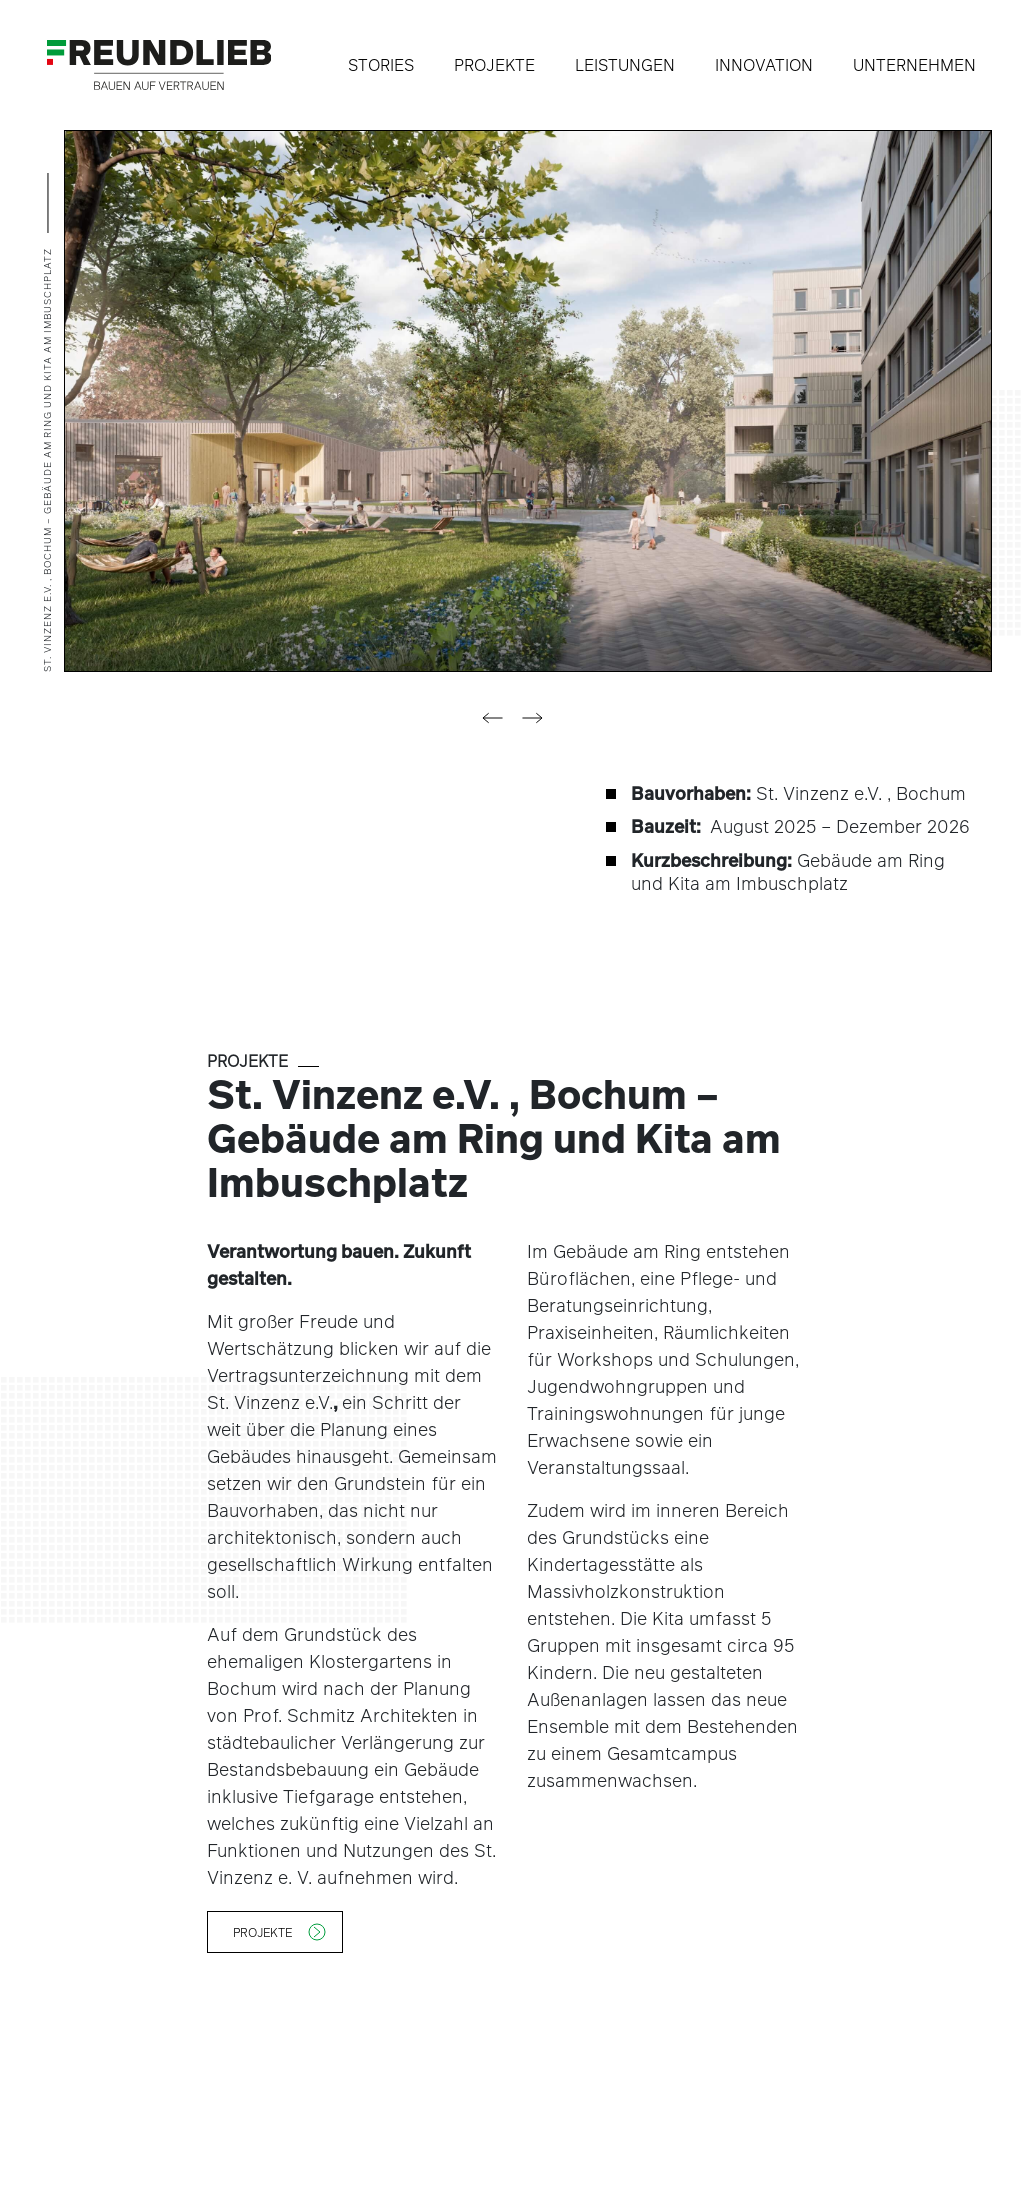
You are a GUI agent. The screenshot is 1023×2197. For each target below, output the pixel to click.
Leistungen (625, 65)
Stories (381, 65)
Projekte (494, 65)
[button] (492, 718)
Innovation (764, 65)
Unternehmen (914, 65)
